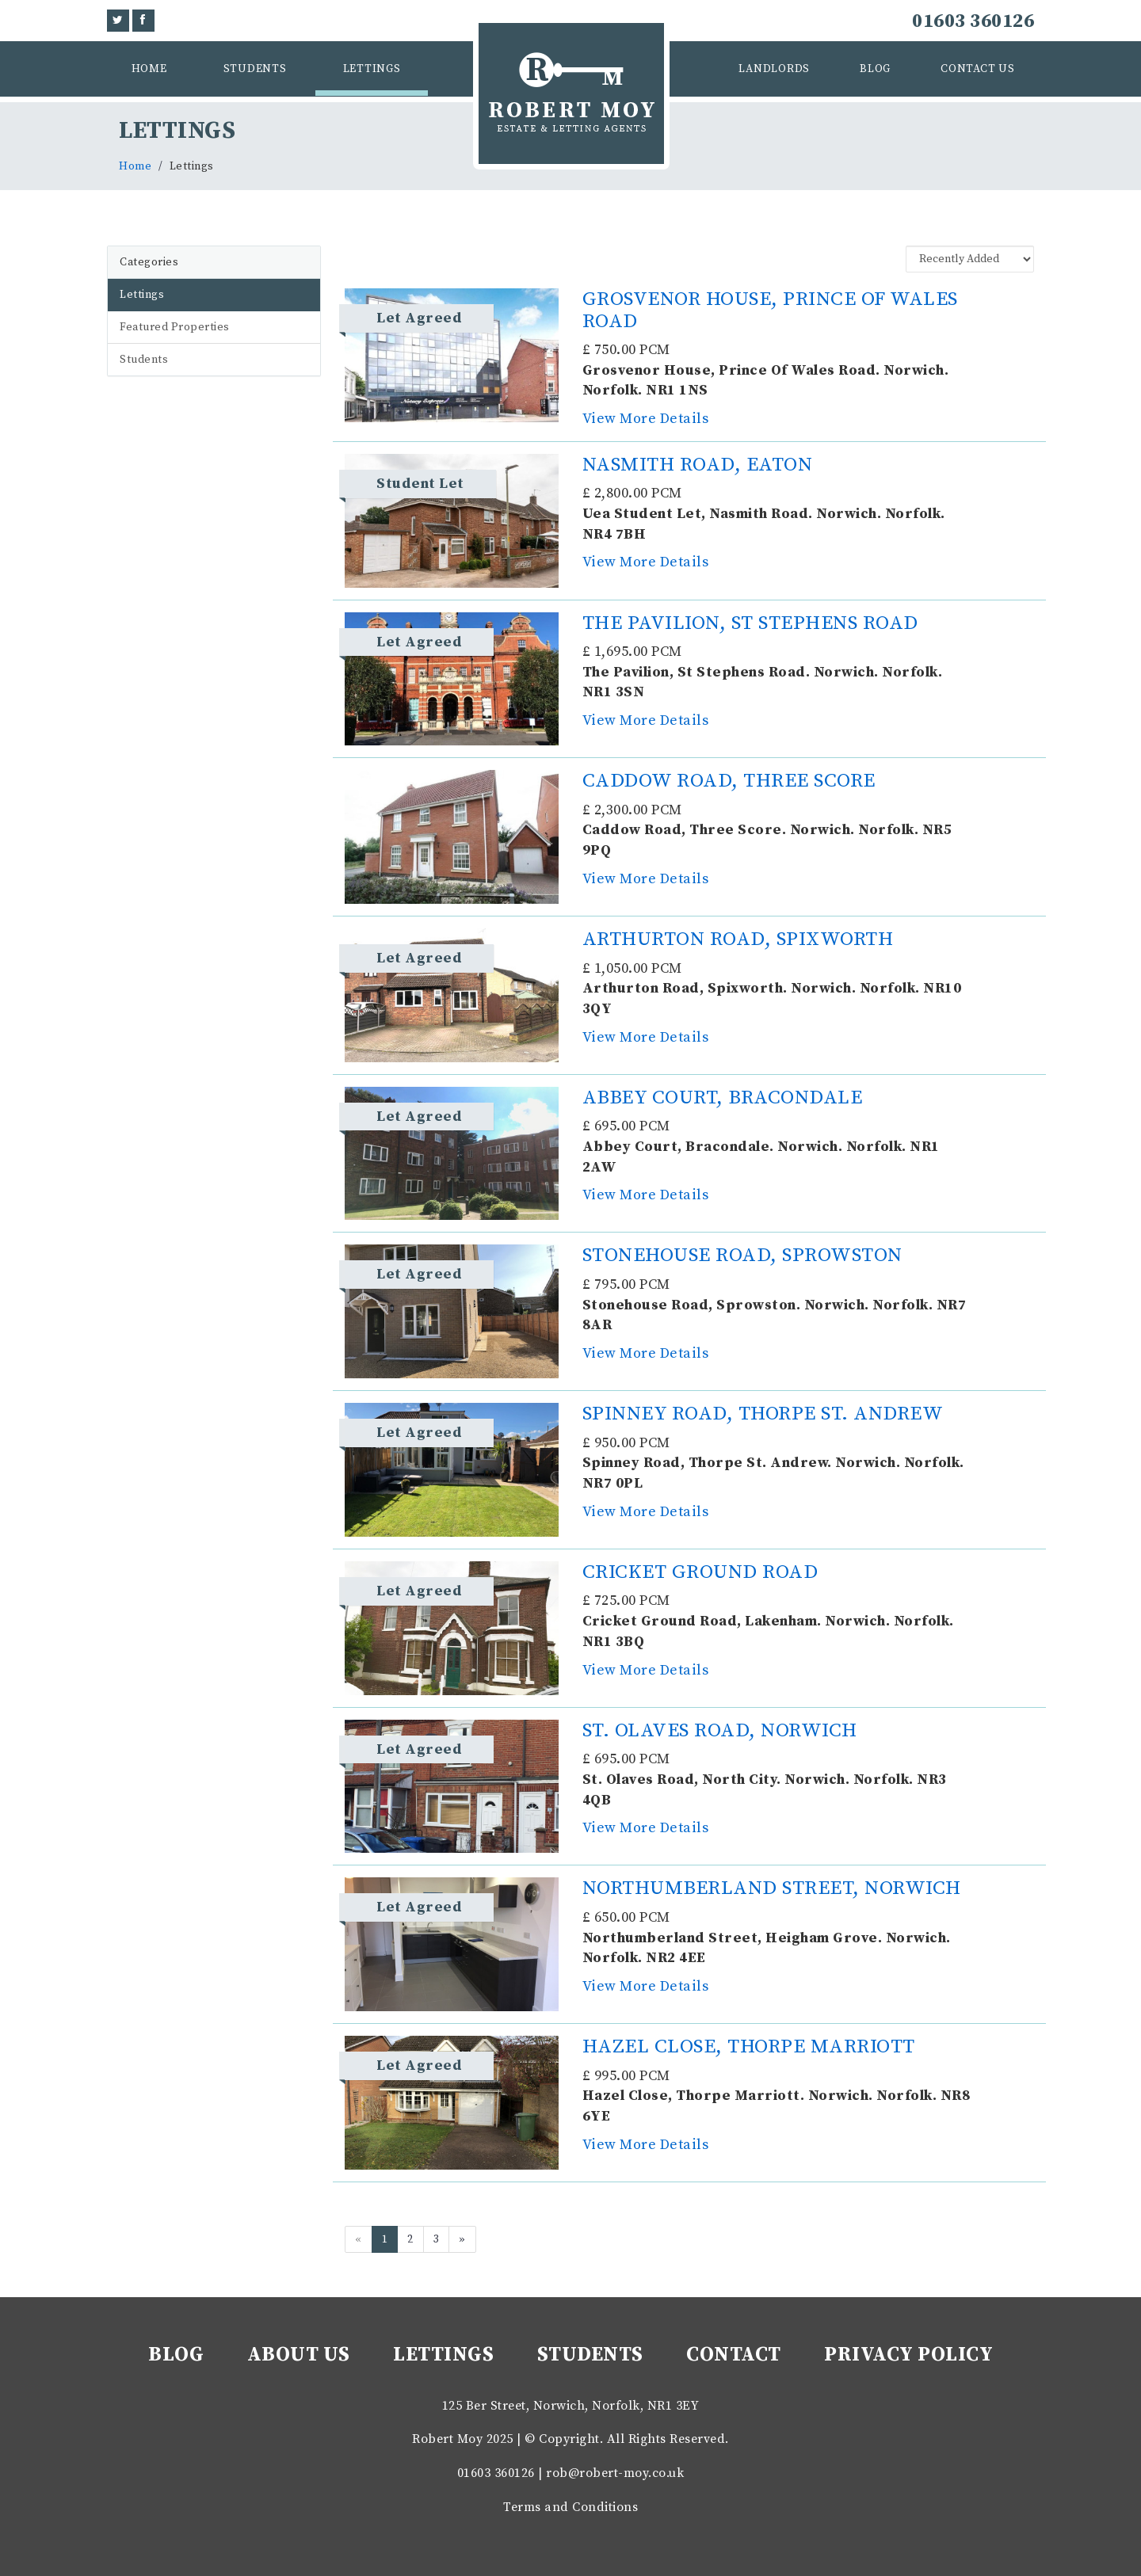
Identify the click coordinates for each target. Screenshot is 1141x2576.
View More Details (645, 419)
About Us (298, 2354)
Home (149, 69)
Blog (875, 69)
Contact (733, 2354)
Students (255, 69)
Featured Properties (175, 327)
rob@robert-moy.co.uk (615, 2473)
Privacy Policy (908, 2354)
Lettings (372, 69)
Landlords (774, 69)
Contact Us (978, 69)
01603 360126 (973, 21)
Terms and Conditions (570, 2507)
